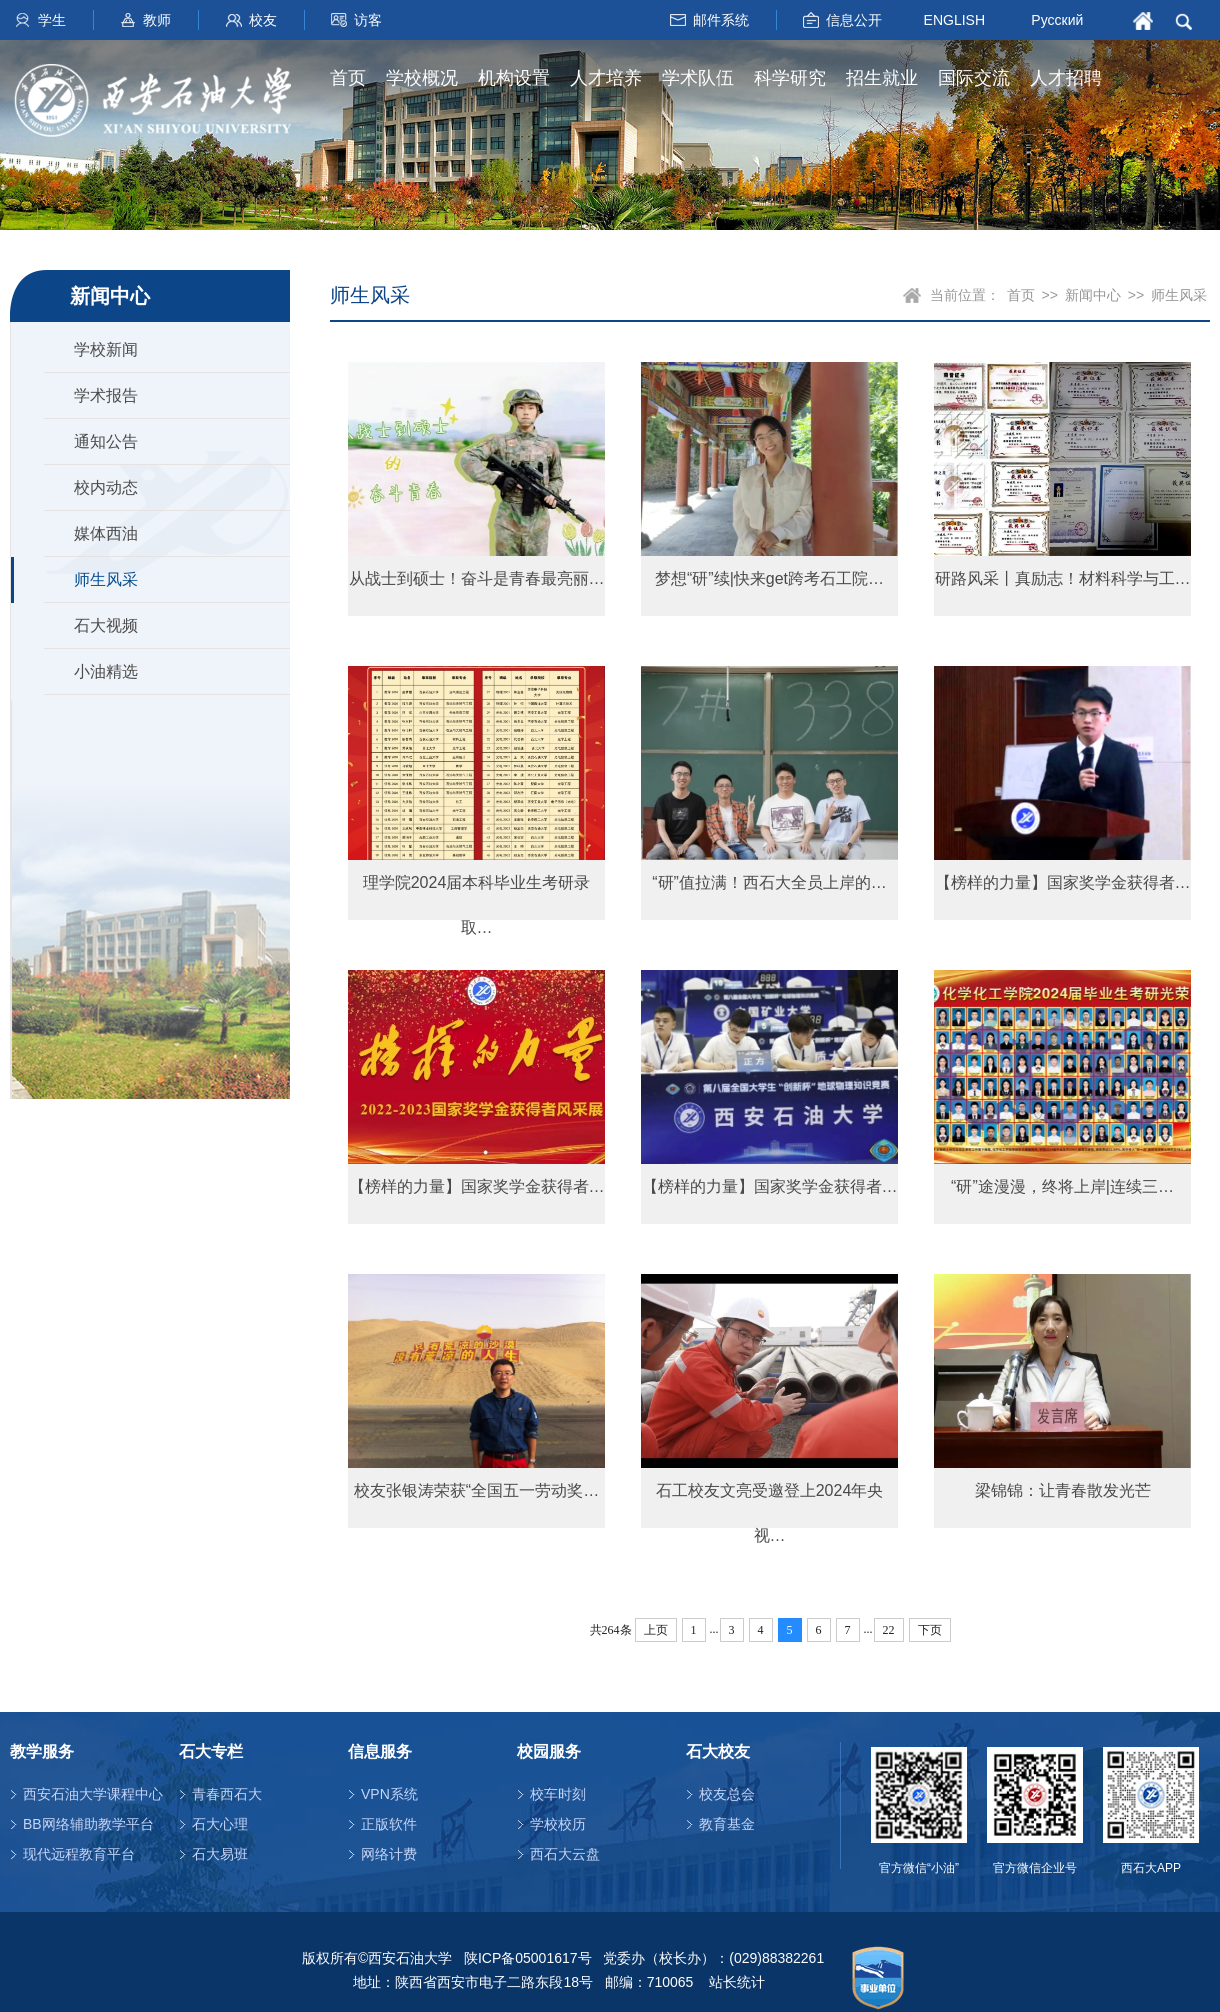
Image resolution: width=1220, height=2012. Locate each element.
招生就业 (882, 78)
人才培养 (606, 78)
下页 (930, 1630)
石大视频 (106, 625)
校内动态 (106, 487)
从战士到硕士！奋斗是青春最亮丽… (477, 578)
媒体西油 (106, 533)
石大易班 (220, 1854)
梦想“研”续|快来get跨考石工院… (769, 578)
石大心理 (220, 1824)
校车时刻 (558, 1794)
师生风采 (106, 579)
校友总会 (727, 1794)
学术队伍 (698, 78)
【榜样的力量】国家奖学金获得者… (1063, 882)
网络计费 (389, 1854)
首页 (348, 78)
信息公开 (854, 20)
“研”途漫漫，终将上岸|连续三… (1062, 1186)
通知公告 (106, 441)
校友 (263, 20)
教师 (157, 20)
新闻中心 (1093, 295)
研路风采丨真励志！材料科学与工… (1063, 578)
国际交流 (974, 78)
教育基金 (727, 1824)
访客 (368, 20)
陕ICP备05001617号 (528, 1958)
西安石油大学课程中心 (93, 1794)
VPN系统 (389, 1794)
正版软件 (389, 1824)
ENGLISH (954, 19)
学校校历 (558, 1824)
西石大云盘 (565, 1854)
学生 (52, 20)
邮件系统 (721, 20)
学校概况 (422, 78)
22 (889, 1630)
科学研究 (790, 78)
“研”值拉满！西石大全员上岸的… (769, 882)
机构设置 (514, 78)
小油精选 (106, 671)
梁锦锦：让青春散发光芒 (1063, 1490)
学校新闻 (106, 349)
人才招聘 (1066, 78)
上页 (656, 1630)
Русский (1057, 20)
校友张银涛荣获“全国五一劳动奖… (476, 1490)
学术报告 (106, 395)
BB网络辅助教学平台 (88, 1824)
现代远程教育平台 (79, 1854)
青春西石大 (227, 1794)
